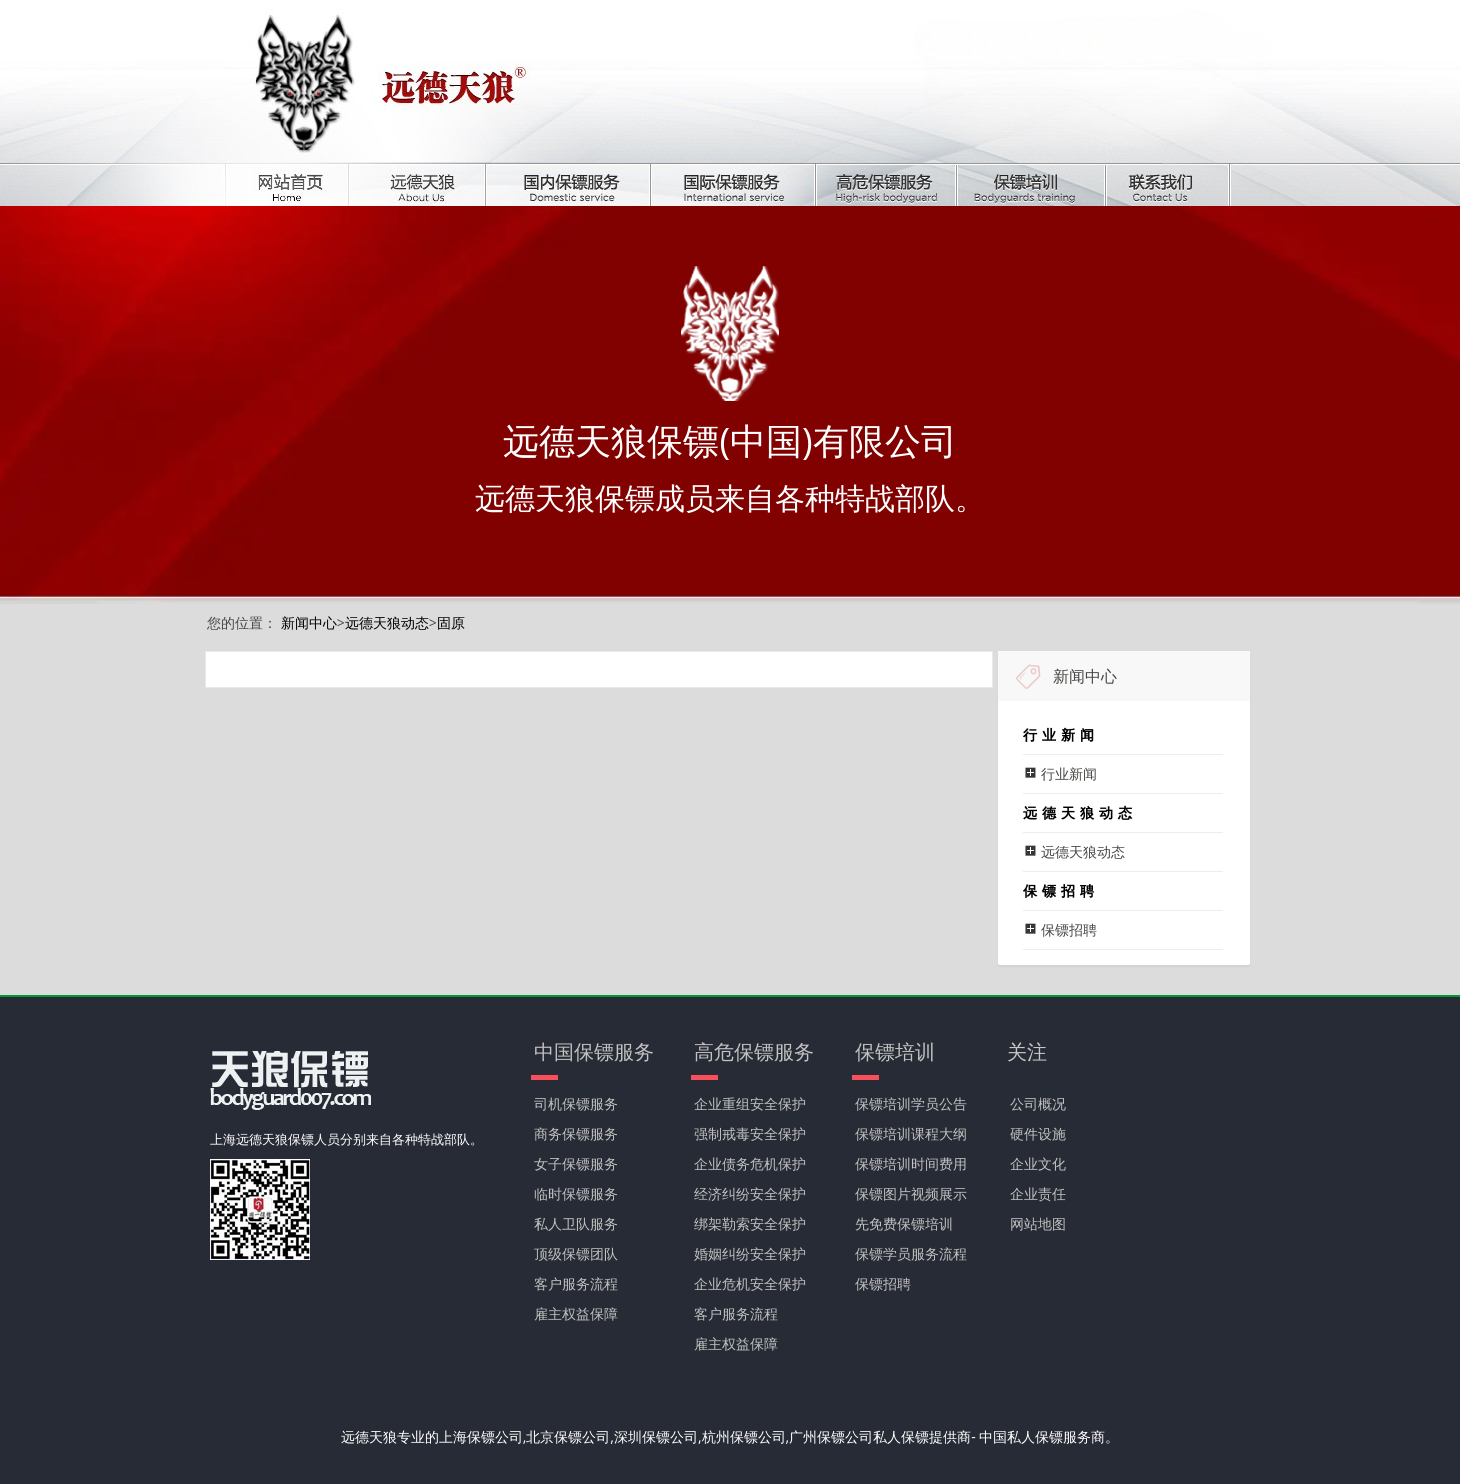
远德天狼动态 (387, 622)
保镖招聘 (883, 1283)
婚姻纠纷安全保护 (750, 1253)
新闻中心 (309, 622)
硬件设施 (1038, 1133)
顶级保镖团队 (576, 1253)
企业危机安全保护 (750, 1283)
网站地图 (1038, 1223)
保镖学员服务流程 (911, 1253)
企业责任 (1038, 1193)
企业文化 (1038, 1163)
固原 (451, 622)
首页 (301, 184)
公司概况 (1038, 1103)
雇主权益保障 (576, 1313)
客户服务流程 (576, 1283)
